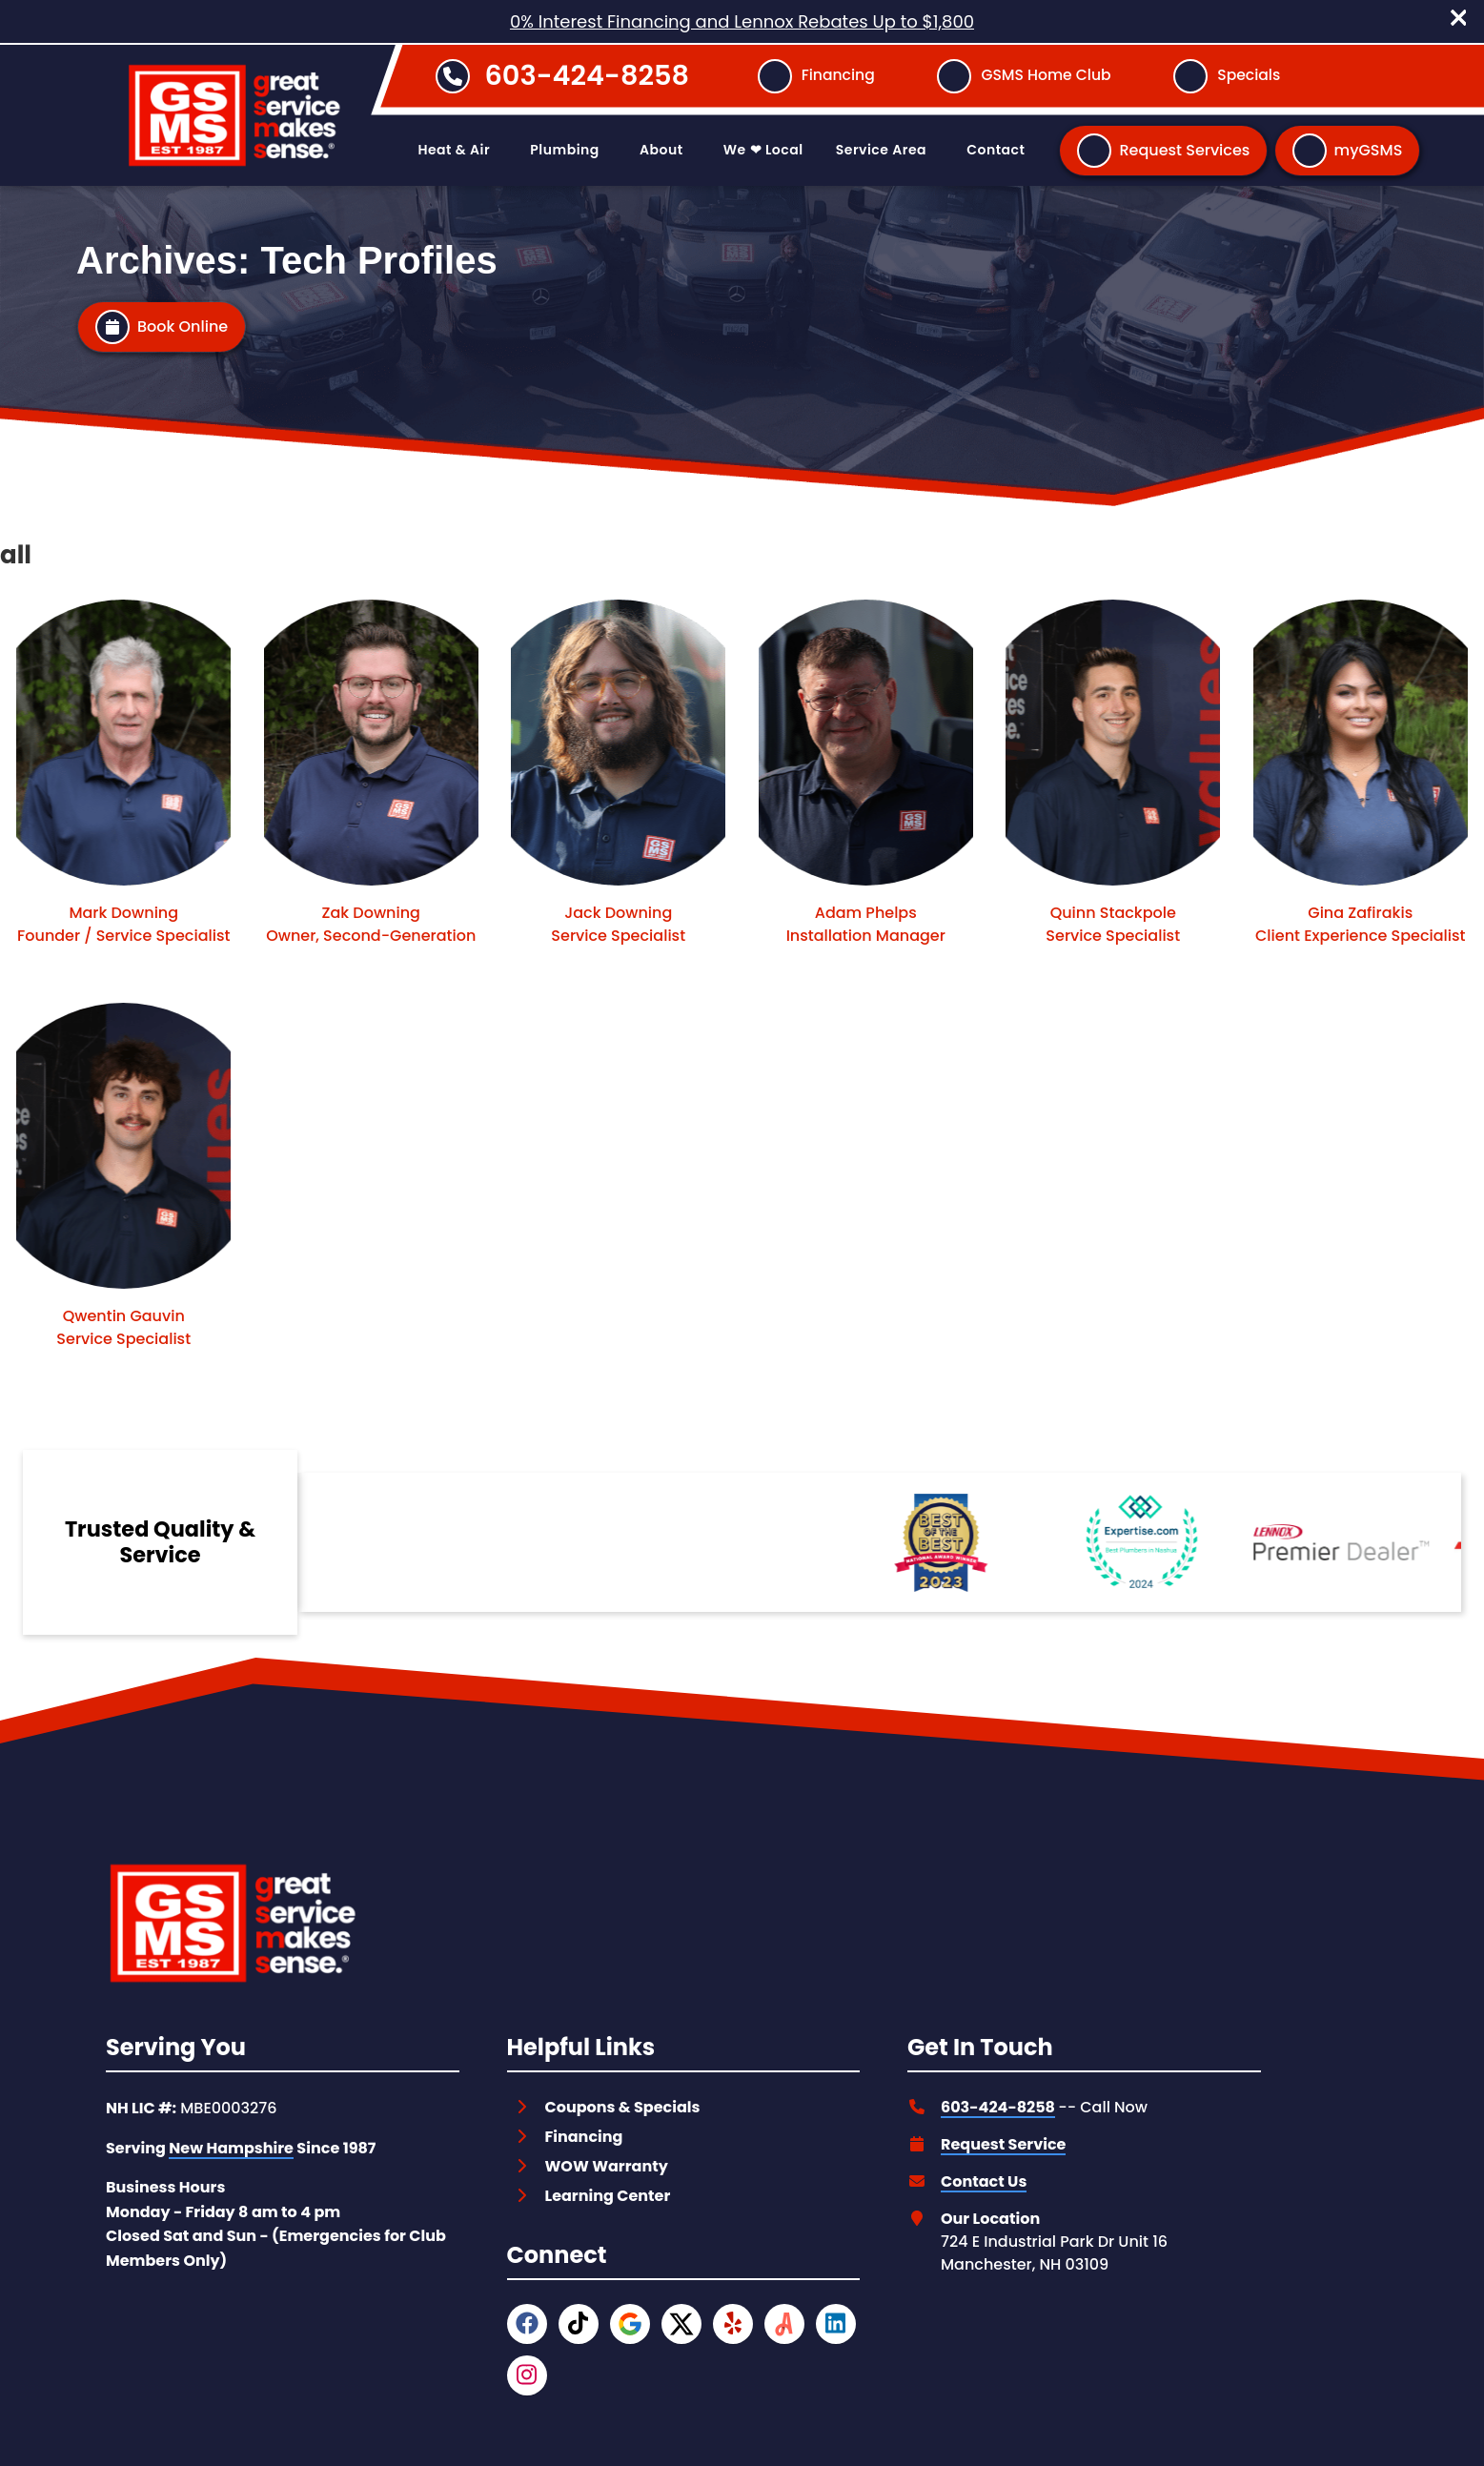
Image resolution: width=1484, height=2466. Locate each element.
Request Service (1003, 2144)
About (661, 149)
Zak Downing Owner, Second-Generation (371, 924)
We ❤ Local (763, 149)
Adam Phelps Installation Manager (865, 924)
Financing (584, 2137)
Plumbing (564, 149)
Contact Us (984, 2181)
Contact (995, 149)
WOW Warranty (606, 2166)
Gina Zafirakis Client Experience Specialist (1360, 924)
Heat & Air (453, 149)
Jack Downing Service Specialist (618, 924)
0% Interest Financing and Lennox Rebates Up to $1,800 (742, 21)
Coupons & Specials (623, 2107)
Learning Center (608, 2196)
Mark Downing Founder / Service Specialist (123, 924)
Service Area (881, 149)
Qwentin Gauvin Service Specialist (123, 1327)
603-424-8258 (586, 75)
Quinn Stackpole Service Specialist (1113, 924)
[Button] (816, 76)
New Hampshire (231, 2148)
